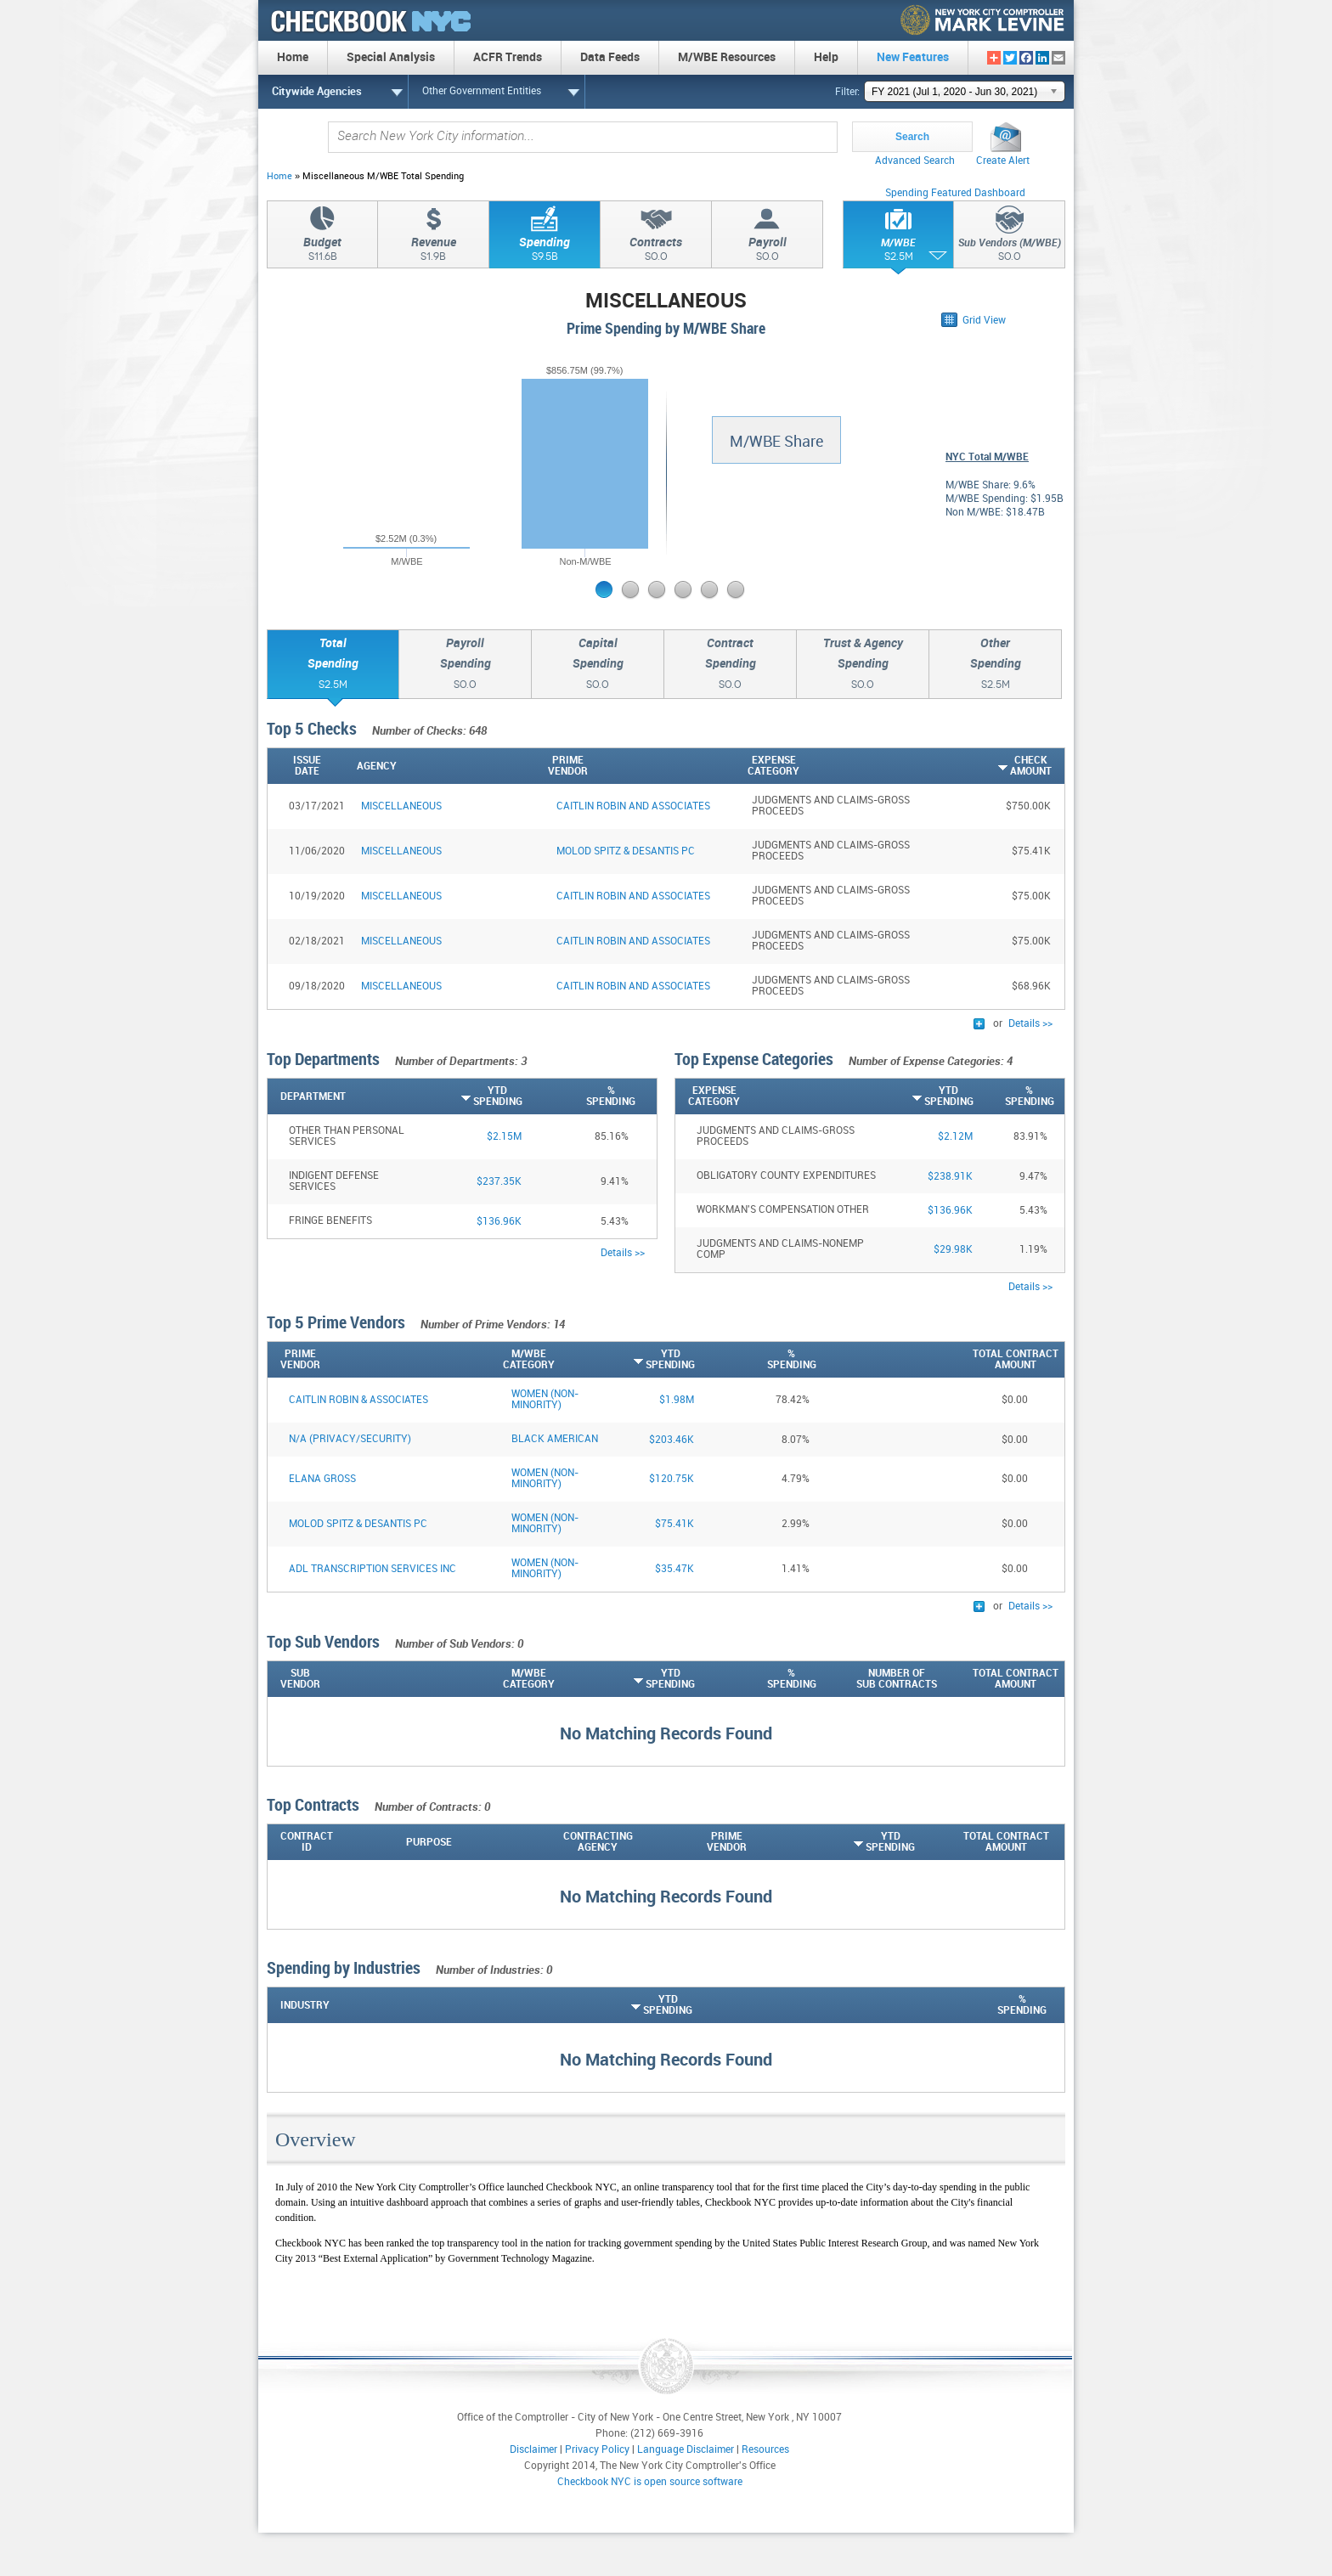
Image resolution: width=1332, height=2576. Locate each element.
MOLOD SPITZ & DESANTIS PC (358, 1524)
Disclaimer (533, 2449)
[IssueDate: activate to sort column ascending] (310, 766)
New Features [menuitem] (913, 57)
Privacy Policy (597, 2449)
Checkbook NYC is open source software (649, 2482)
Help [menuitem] (826, 57)
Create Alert (1003, 160)
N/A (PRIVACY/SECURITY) (350, 1439)
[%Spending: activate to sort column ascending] (755, 1679)
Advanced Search (915, 160)
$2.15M (504, 1136)
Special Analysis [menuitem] (391, 57)
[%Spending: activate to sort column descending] (578, 1096)
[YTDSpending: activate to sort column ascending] (465, 1096)
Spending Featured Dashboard (955, 193)
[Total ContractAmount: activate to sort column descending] (997, 1360)
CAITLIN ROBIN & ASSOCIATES (358, 1400)
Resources (765, 2449)
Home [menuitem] (292, 57)
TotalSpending (333, 666)
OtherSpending (995, 666)
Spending (544, 251)
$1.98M (676, 1400)
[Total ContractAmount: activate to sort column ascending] (997, 1679)
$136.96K (499, 1221)
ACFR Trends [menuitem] (507, 57)
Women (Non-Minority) (545, 1400)
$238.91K (950, 1176)
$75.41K (674, 1524)
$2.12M (955, 1136)
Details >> (1030, 1023)
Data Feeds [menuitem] (610, 57)
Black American (554, 1439)
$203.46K (671, 1440)
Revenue (433, 251)
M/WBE (898, 252)
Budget (322, 251)
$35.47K (674, 1569)
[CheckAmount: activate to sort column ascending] (987, 766)
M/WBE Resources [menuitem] (727, 57)
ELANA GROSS (322, 1479)
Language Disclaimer (685, 2449)
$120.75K (671, 1479)
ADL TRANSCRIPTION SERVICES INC (372, 1569)
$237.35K (499, 1181)
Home (279, 177)
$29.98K (953, 1249)
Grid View (984, 320)
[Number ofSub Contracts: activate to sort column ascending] (877, 1679)
